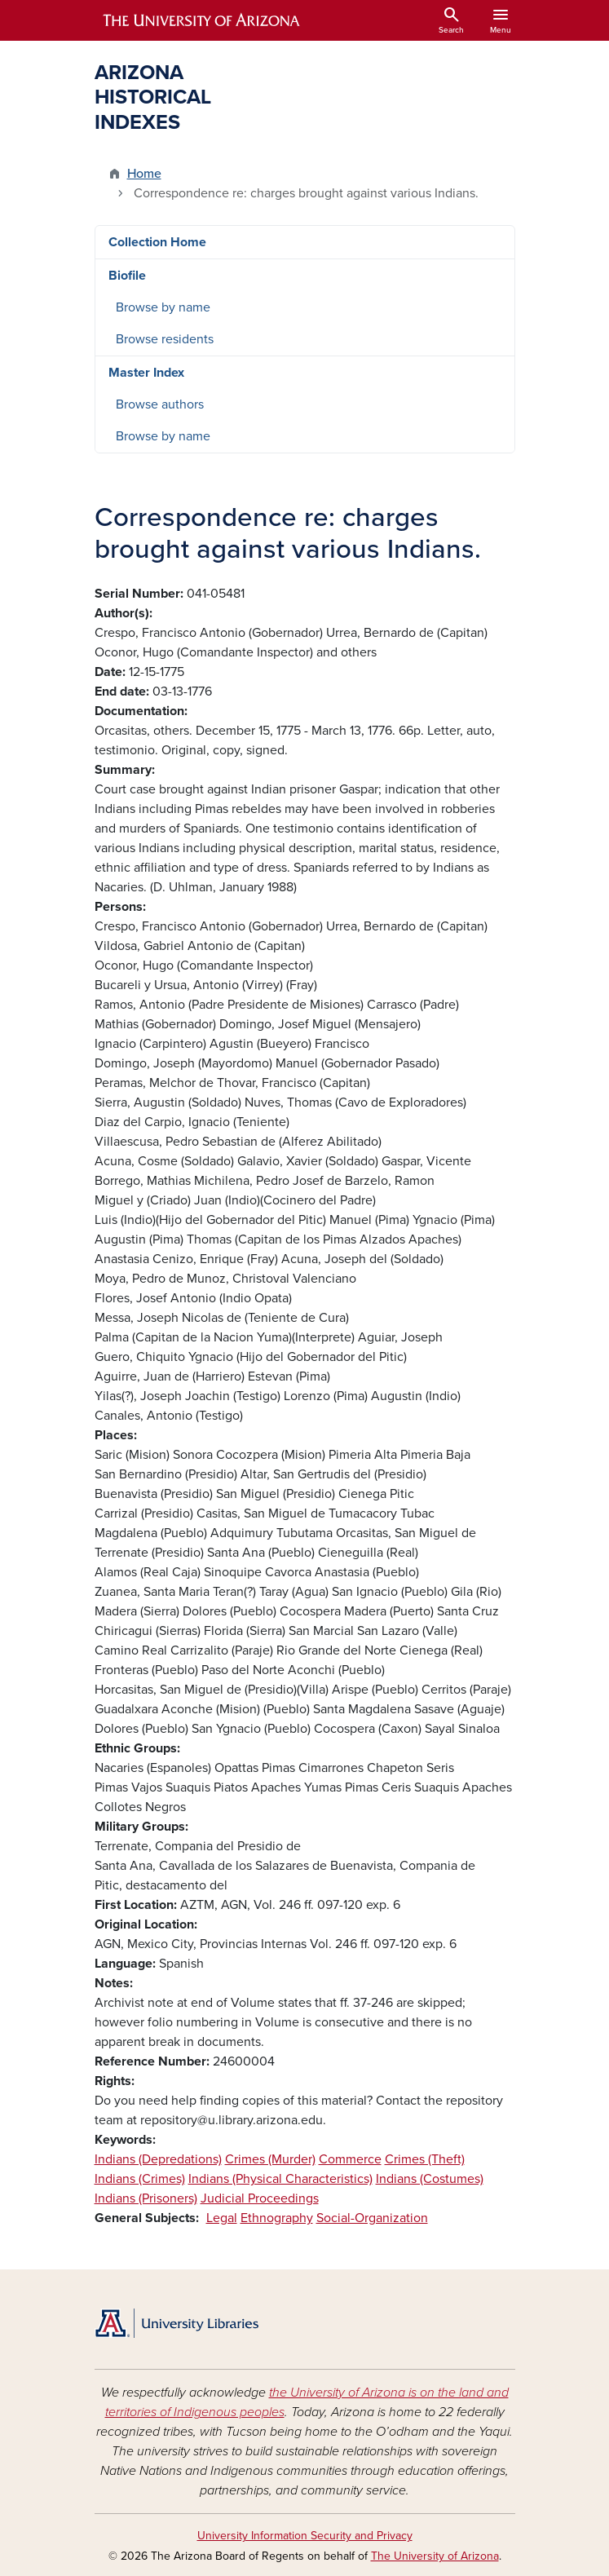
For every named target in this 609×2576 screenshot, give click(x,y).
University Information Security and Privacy (305, 2536)
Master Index (146, 373)
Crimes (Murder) (270, 2159)
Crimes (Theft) (425, 2159)
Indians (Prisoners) (146, 2198)
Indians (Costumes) (429, 2179)
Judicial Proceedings (260, 2198)
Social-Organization (372, 2218)
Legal (221, 2218)
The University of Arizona (435, 2556)
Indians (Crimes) (140, 2179)
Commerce (350, 2159)
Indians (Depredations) (158, 2159)
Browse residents (165, 339)
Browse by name (163, 307)
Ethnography (277, 2218)
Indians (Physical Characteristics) (280, 2179)
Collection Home (157, 242)
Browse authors (160, 404)
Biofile (127, 275)
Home (144, 174)
